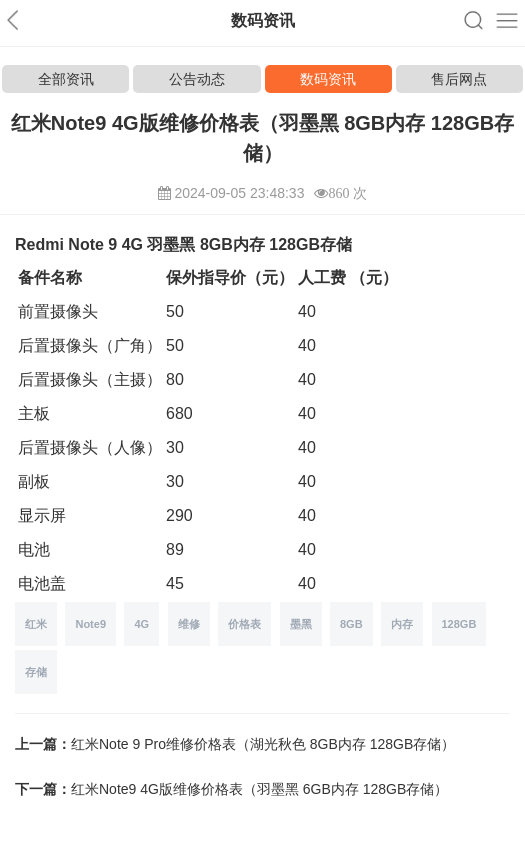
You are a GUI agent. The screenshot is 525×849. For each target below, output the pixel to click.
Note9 (90, 624)
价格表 (244, 624)
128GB (459, 624)
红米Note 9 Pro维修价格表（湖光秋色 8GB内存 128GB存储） (263, 744)
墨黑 (301, 624)
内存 (402, 624)
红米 (36, 624)
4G (141, 624)
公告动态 (197, 79)
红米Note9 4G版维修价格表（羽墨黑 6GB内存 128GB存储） (259, 789)
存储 (36, 672)
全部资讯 (66, 79)
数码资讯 (328, 79)
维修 (189, 624)
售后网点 (459, 79)
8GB (351, 624)
